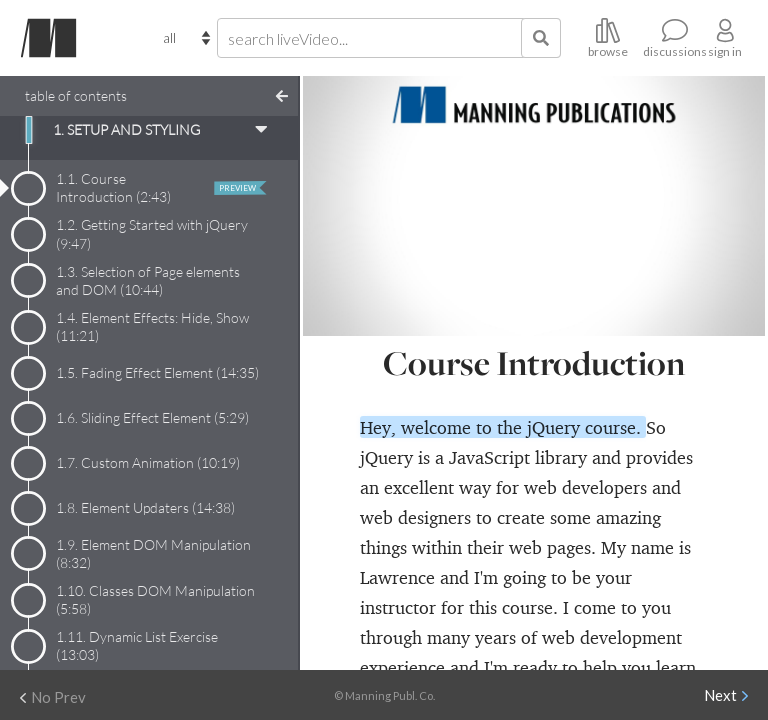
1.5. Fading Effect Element (157, 372)
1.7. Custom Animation (148, 462)
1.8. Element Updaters (145, 507)
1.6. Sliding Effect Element (152, 417)
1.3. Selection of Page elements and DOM (148, 280)
